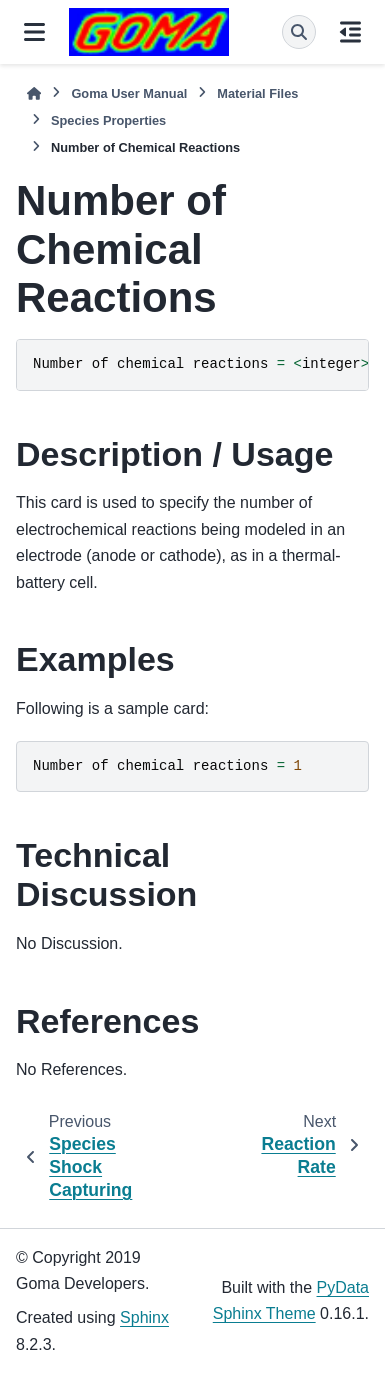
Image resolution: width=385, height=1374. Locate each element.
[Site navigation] (34, 32)
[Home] (34, 93)
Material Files (257, 93)
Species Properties (108, 120)
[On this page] (350, 32)
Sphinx (144, 1317)
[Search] (299, 32)
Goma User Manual (129, 93)
